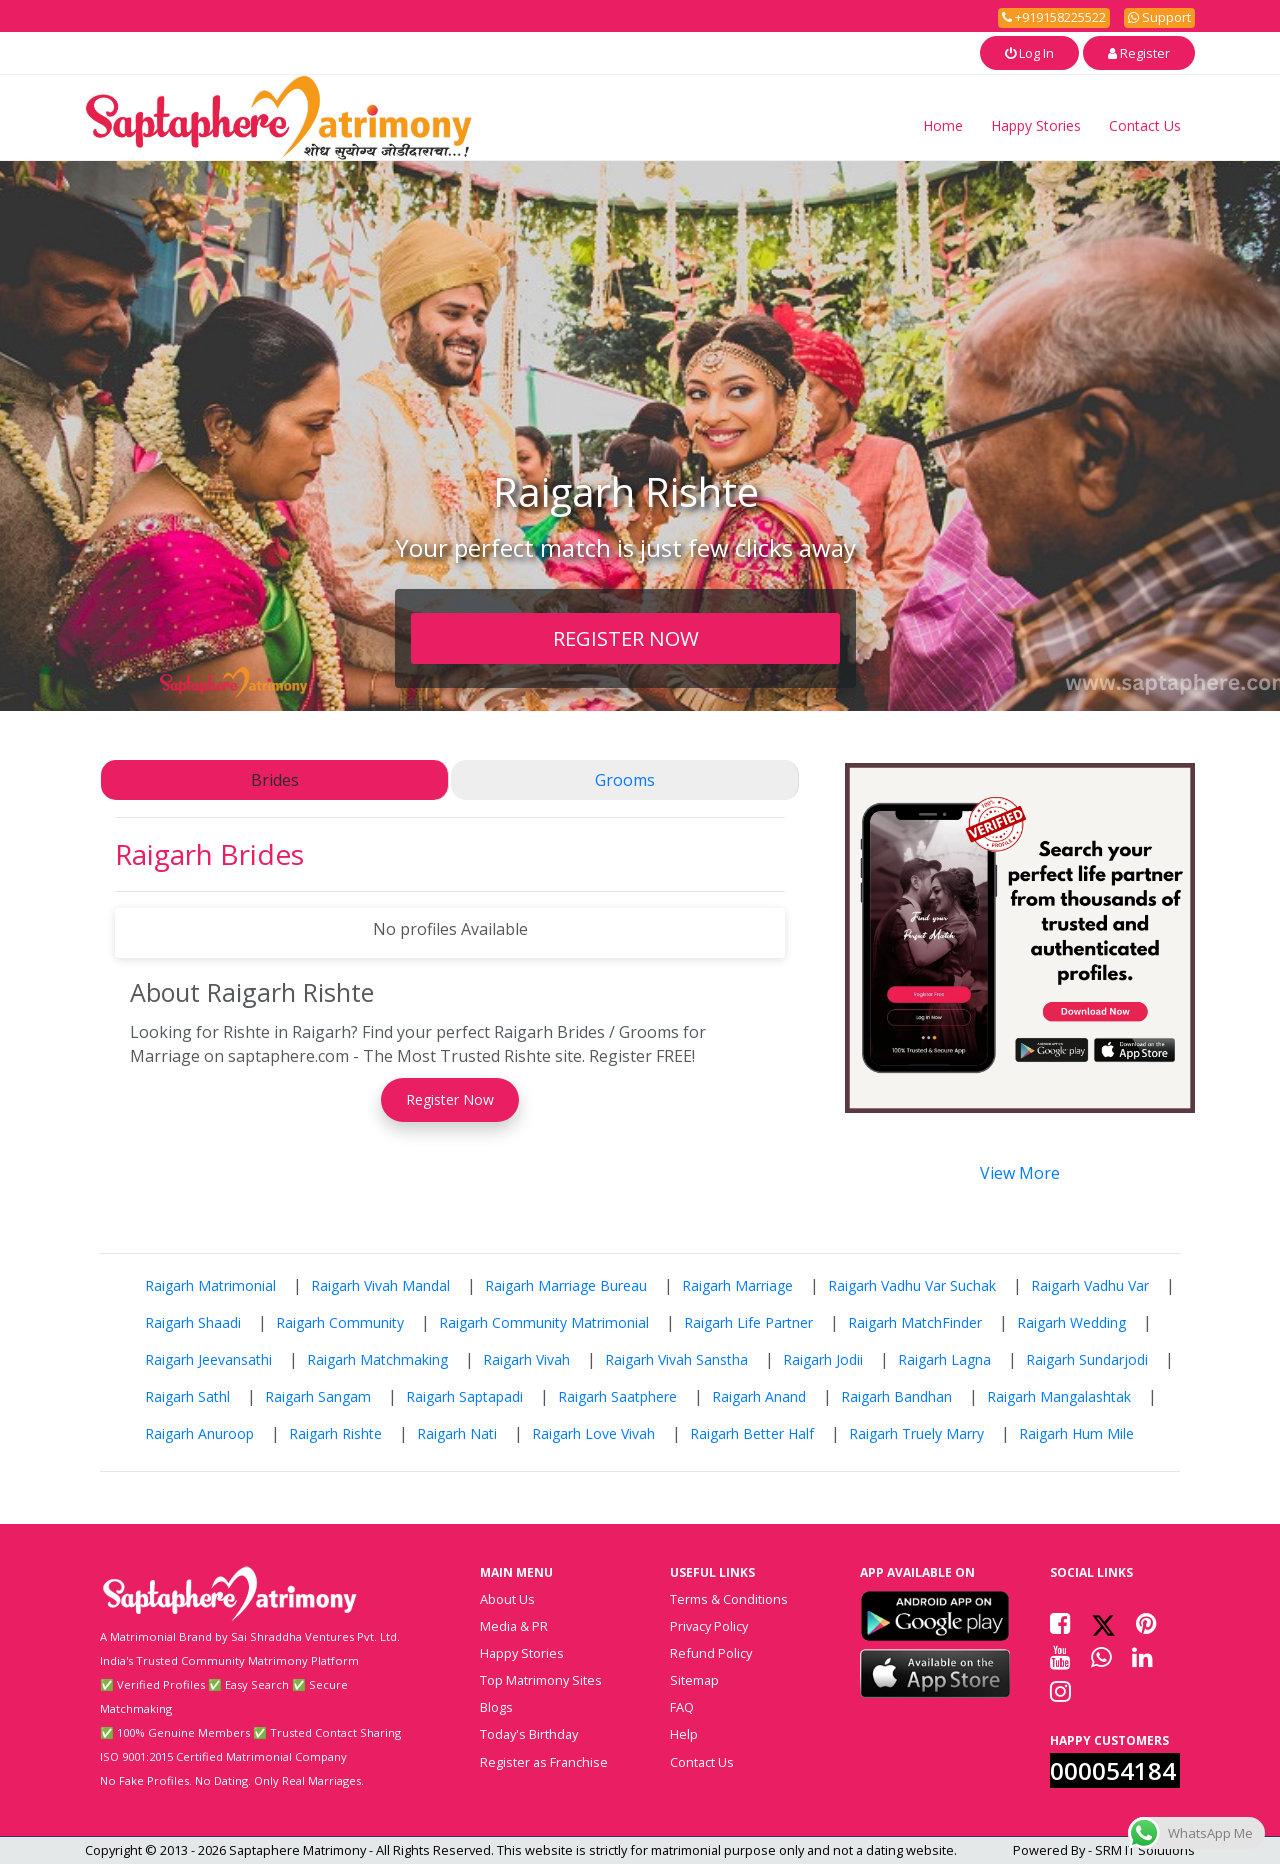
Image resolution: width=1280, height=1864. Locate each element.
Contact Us (1145, 125)
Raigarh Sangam (318, 1396)
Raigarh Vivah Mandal (380, 1285)
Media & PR (514, 1626)
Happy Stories (1036, 125)
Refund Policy (711, 1653)
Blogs (496, 1707)
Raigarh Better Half (752, 1433)
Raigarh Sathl (187, 1396)
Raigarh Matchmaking (377, 1359)
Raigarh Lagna (944, 1359)
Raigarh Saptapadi (464, 1396)
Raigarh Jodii (823, 1359)
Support (1159, 17)
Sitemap (694, 1680)
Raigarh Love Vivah (593, 1433)
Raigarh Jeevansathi (208, 1359)
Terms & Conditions (729, 1599)
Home (943, 125)
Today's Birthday (529, 1734)
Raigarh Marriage (737, 1285)
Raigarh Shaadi (193, 1322)
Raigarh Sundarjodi (1087, 1359)
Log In (1029, 53)
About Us (507, 1599)
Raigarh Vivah (526, 1359)
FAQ (682, 1707)
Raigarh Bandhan (896, 1396)
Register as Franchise (544, 1762)
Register (1139, 53)
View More (1020, 1173)
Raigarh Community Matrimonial (544, 1322)
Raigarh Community (340, 1322)
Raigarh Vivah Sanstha (676, 1359)
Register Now (450, 1099)
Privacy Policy (709, 1626)
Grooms (625, 780)
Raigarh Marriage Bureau (566, 1285)
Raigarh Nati (457, 1433)
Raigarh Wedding (1071, 1322)
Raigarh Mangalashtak (1059, 1396)
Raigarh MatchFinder (915, 1322)
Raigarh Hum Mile (1076, 1433)
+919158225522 (1054, 17)
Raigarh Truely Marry (916, 1433)
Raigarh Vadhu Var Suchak (912, 1285)
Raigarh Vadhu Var (1090, 1285)
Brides (275, 780)
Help (684, 1734)
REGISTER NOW (626, 638)
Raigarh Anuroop (199, 1433)
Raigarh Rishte (335, 1433)
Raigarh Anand (759, 1396)
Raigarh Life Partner (748, 1322)
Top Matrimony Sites (541, 1680)
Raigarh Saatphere (617, 1396)
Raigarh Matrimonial (210, 1285)
